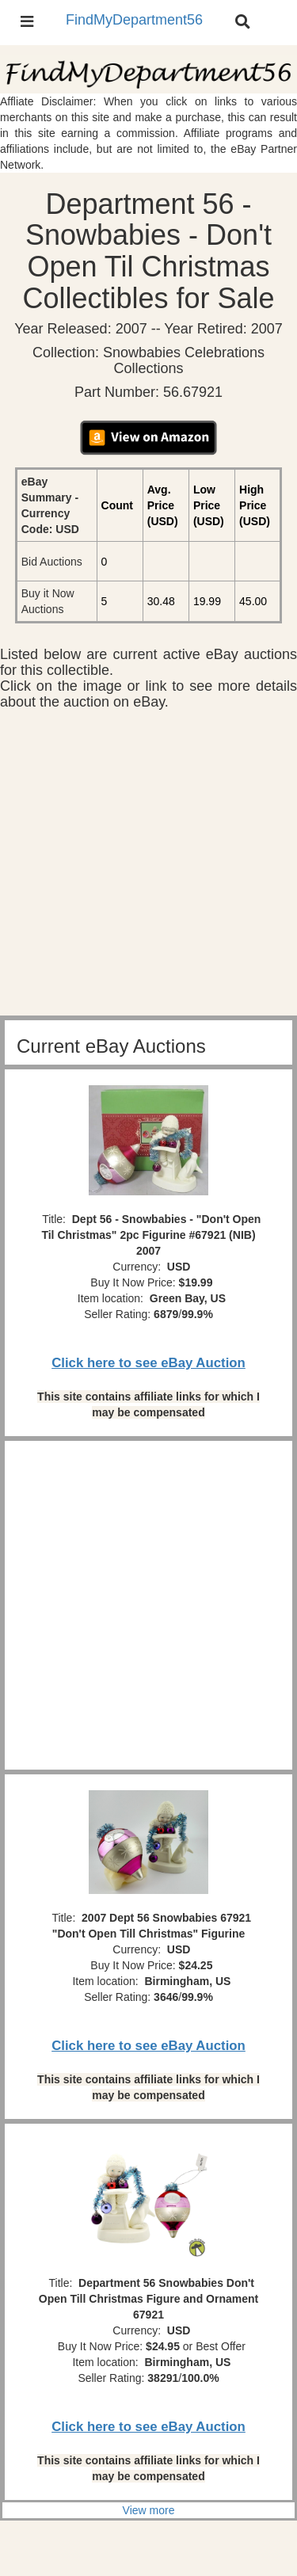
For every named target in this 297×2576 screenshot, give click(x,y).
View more (149, 2510)
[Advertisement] (148, 867)
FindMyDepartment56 (134, 20)
